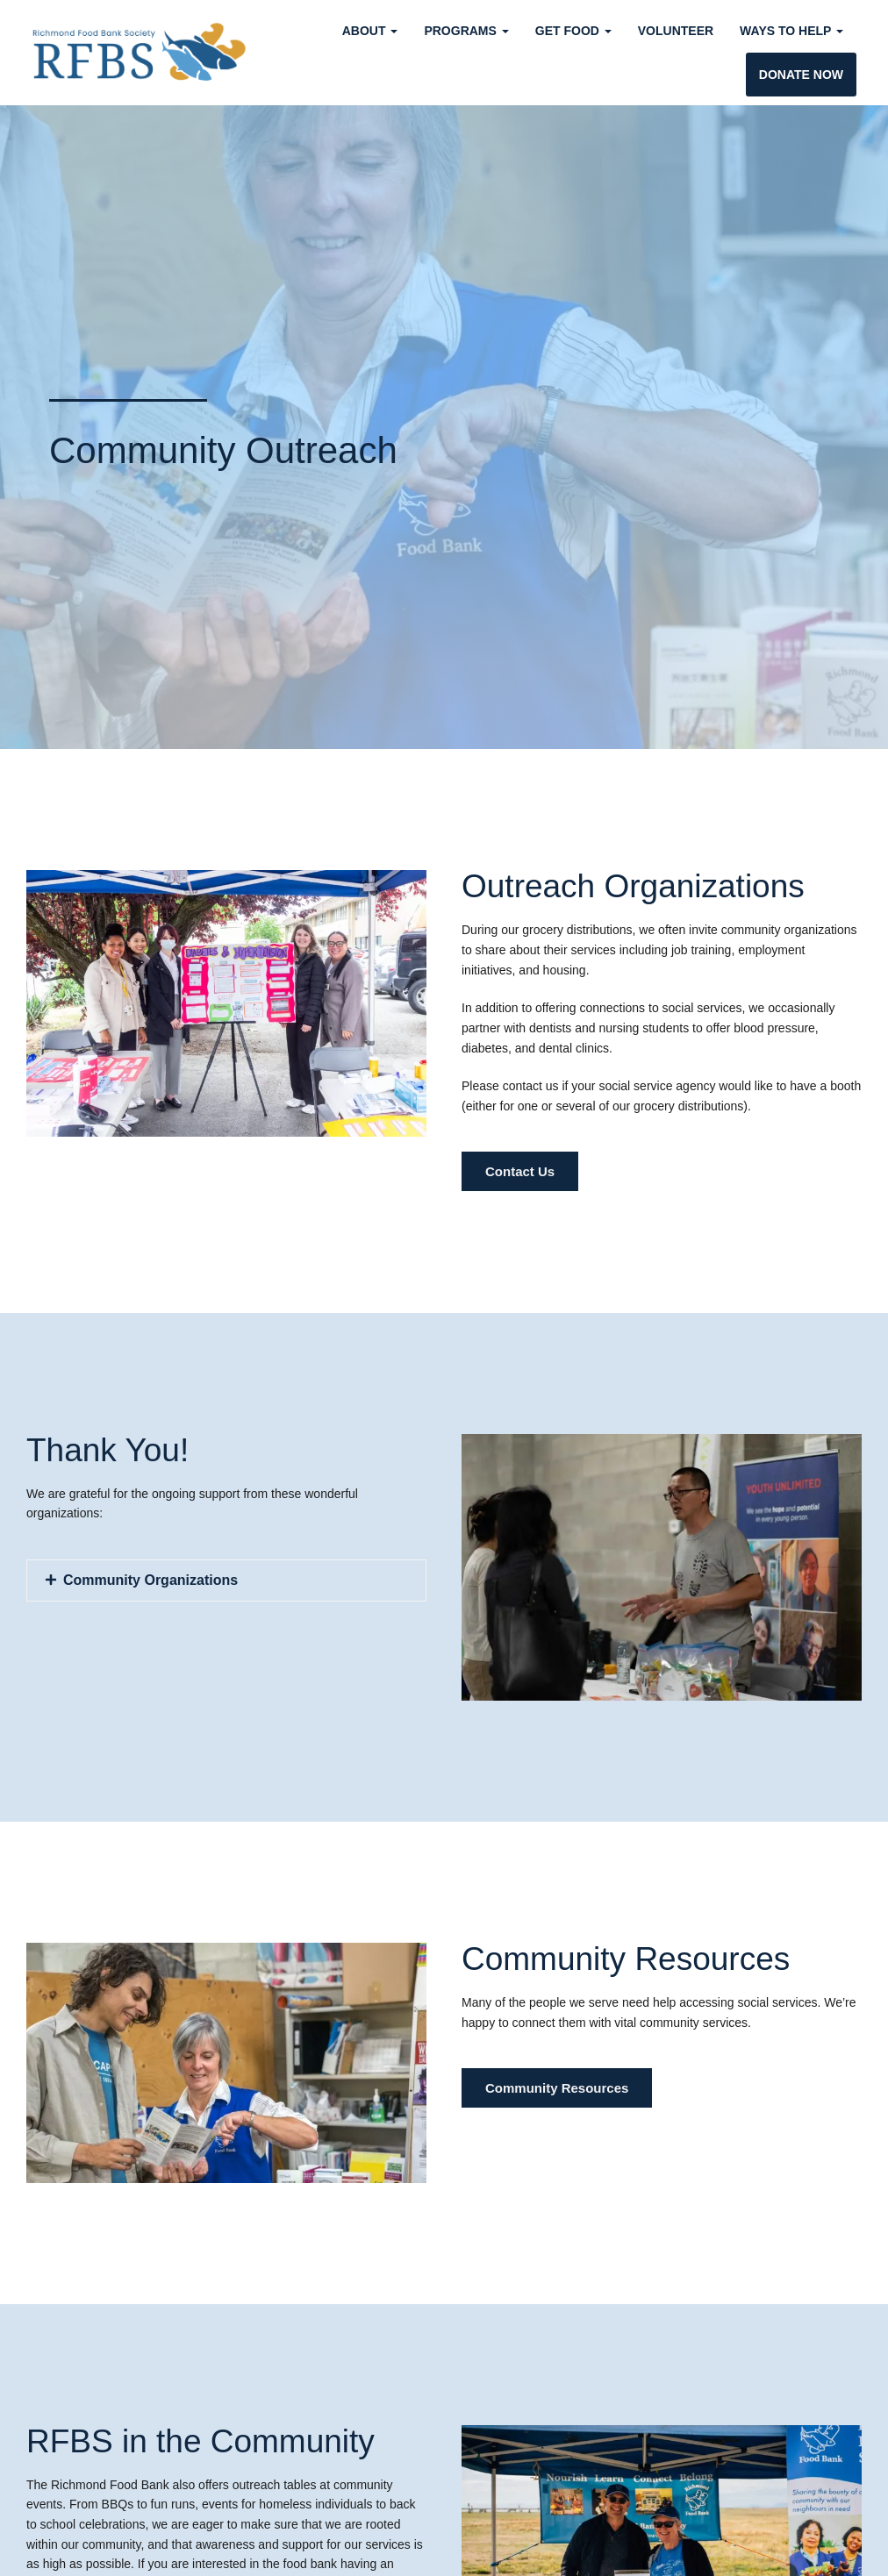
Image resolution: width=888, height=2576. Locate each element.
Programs (466, 31)
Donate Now (801, 75)
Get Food (573, 31)
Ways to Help (791, 31)
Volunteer (675, 31)
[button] (226, 1580)
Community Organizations (150, 1580)
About (370, 31)
